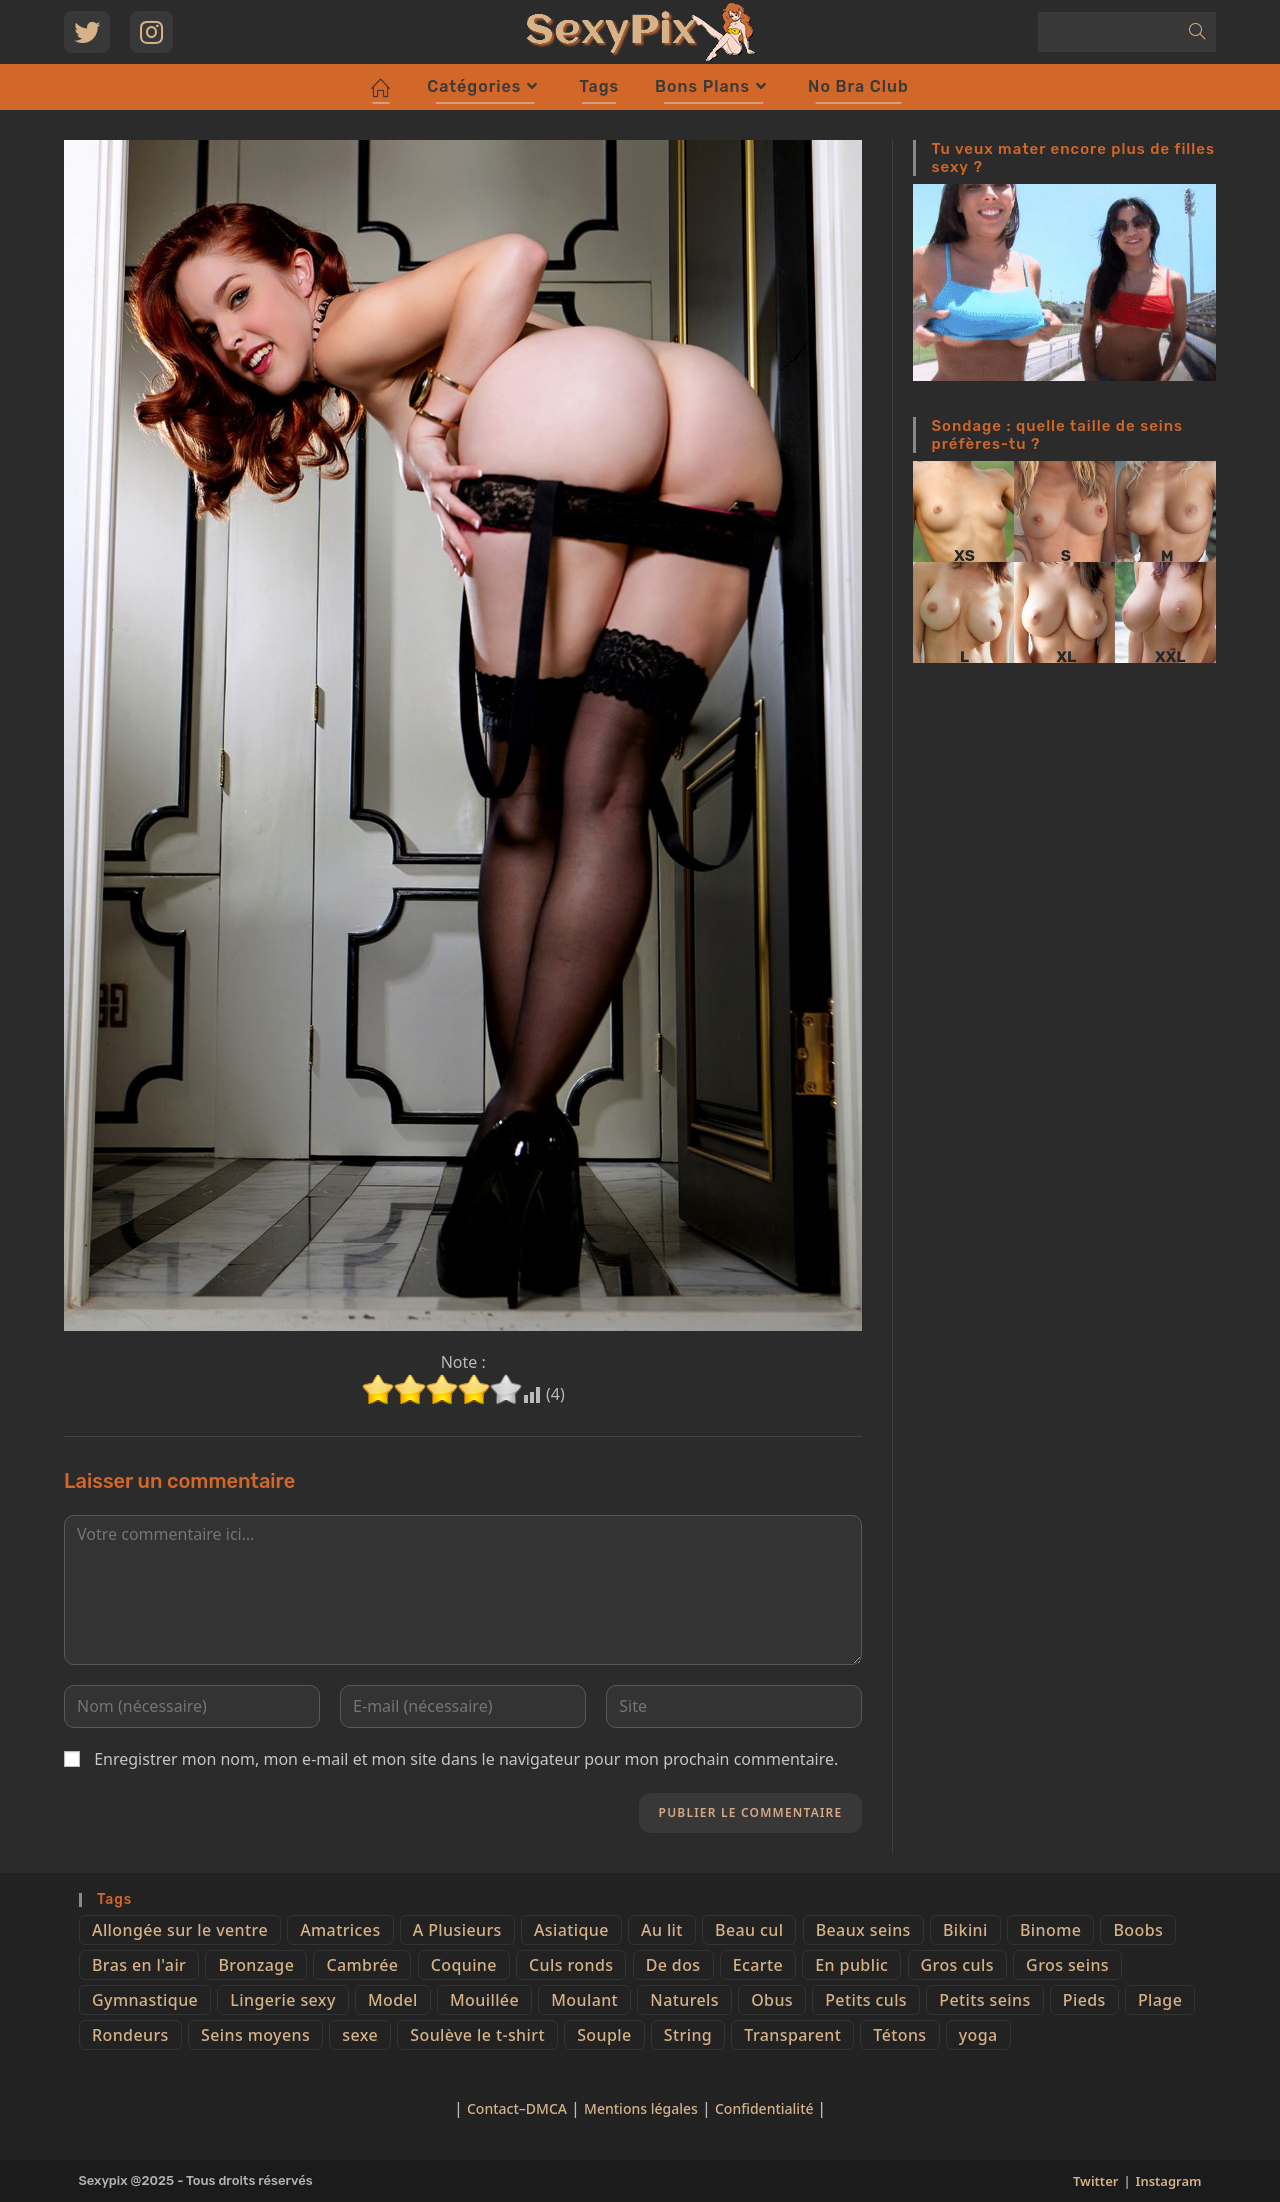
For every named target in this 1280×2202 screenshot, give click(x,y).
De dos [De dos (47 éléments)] (673, 1965)
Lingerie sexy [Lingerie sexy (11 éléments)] (282, 2000)
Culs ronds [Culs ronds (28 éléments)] (571, 1965)
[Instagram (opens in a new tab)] (151, 32)
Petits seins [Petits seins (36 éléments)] (984, 2000)
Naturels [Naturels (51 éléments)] (684, 2000)
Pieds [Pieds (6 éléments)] (1084, 2000)
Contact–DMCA (517, 2108)
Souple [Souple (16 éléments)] (604, 2035)
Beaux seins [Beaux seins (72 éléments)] (863, 1930)
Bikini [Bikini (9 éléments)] (965, 1930)
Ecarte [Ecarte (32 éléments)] (758, 1965)
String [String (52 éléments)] (688, 2035)
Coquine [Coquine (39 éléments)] (464, 1965)
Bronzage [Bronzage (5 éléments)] (256, 1965)
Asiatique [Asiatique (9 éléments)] (571, 1930)
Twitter (1095, 2181)
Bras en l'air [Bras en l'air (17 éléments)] (139, 1965)
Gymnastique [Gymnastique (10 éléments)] (145, 2000)
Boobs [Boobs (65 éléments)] (1138, 1930)
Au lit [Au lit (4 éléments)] (662, 1930)
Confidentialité (766, 2108)
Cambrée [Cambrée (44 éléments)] (362, 1965)
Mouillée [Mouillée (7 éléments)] (484, 2000)
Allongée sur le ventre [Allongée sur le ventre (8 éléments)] (180, 1930)
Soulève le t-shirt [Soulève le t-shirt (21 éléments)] (477, 2035)
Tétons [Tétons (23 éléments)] (899, 2035)
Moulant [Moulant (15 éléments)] (584, 2000)
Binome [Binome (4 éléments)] (1050, 1930)
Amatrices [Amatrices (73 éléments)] (340, 1930)
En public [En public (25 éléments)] (851, 1965)
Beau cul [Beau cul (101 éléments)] (749, 1930)
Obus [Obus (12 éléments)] (772, 2000)
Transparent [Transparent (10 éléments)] (792, 2035)
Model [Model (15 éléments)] (393, 2000)
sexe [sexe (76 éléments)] (360, 2035)
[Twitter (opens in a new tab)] (87, 32)
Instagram (1169, 2181)
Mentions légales (641, 2108)
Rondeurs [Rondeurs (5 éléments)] (130, 2035)
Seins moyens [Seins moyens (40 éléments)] (255, 2035)
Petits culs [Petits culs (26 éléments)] (866, 2000)
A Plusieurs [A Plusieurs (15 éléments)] (457, 1930)
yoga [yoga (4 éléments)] (978, 2035)
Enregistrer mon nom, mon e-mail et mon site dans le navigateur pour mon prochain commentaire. (466, 1759)
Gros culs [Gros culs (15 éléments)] (957, 1965)
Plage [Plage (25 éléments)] (1160, 2000)
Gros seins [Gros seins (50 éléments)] (1067, 1965)
